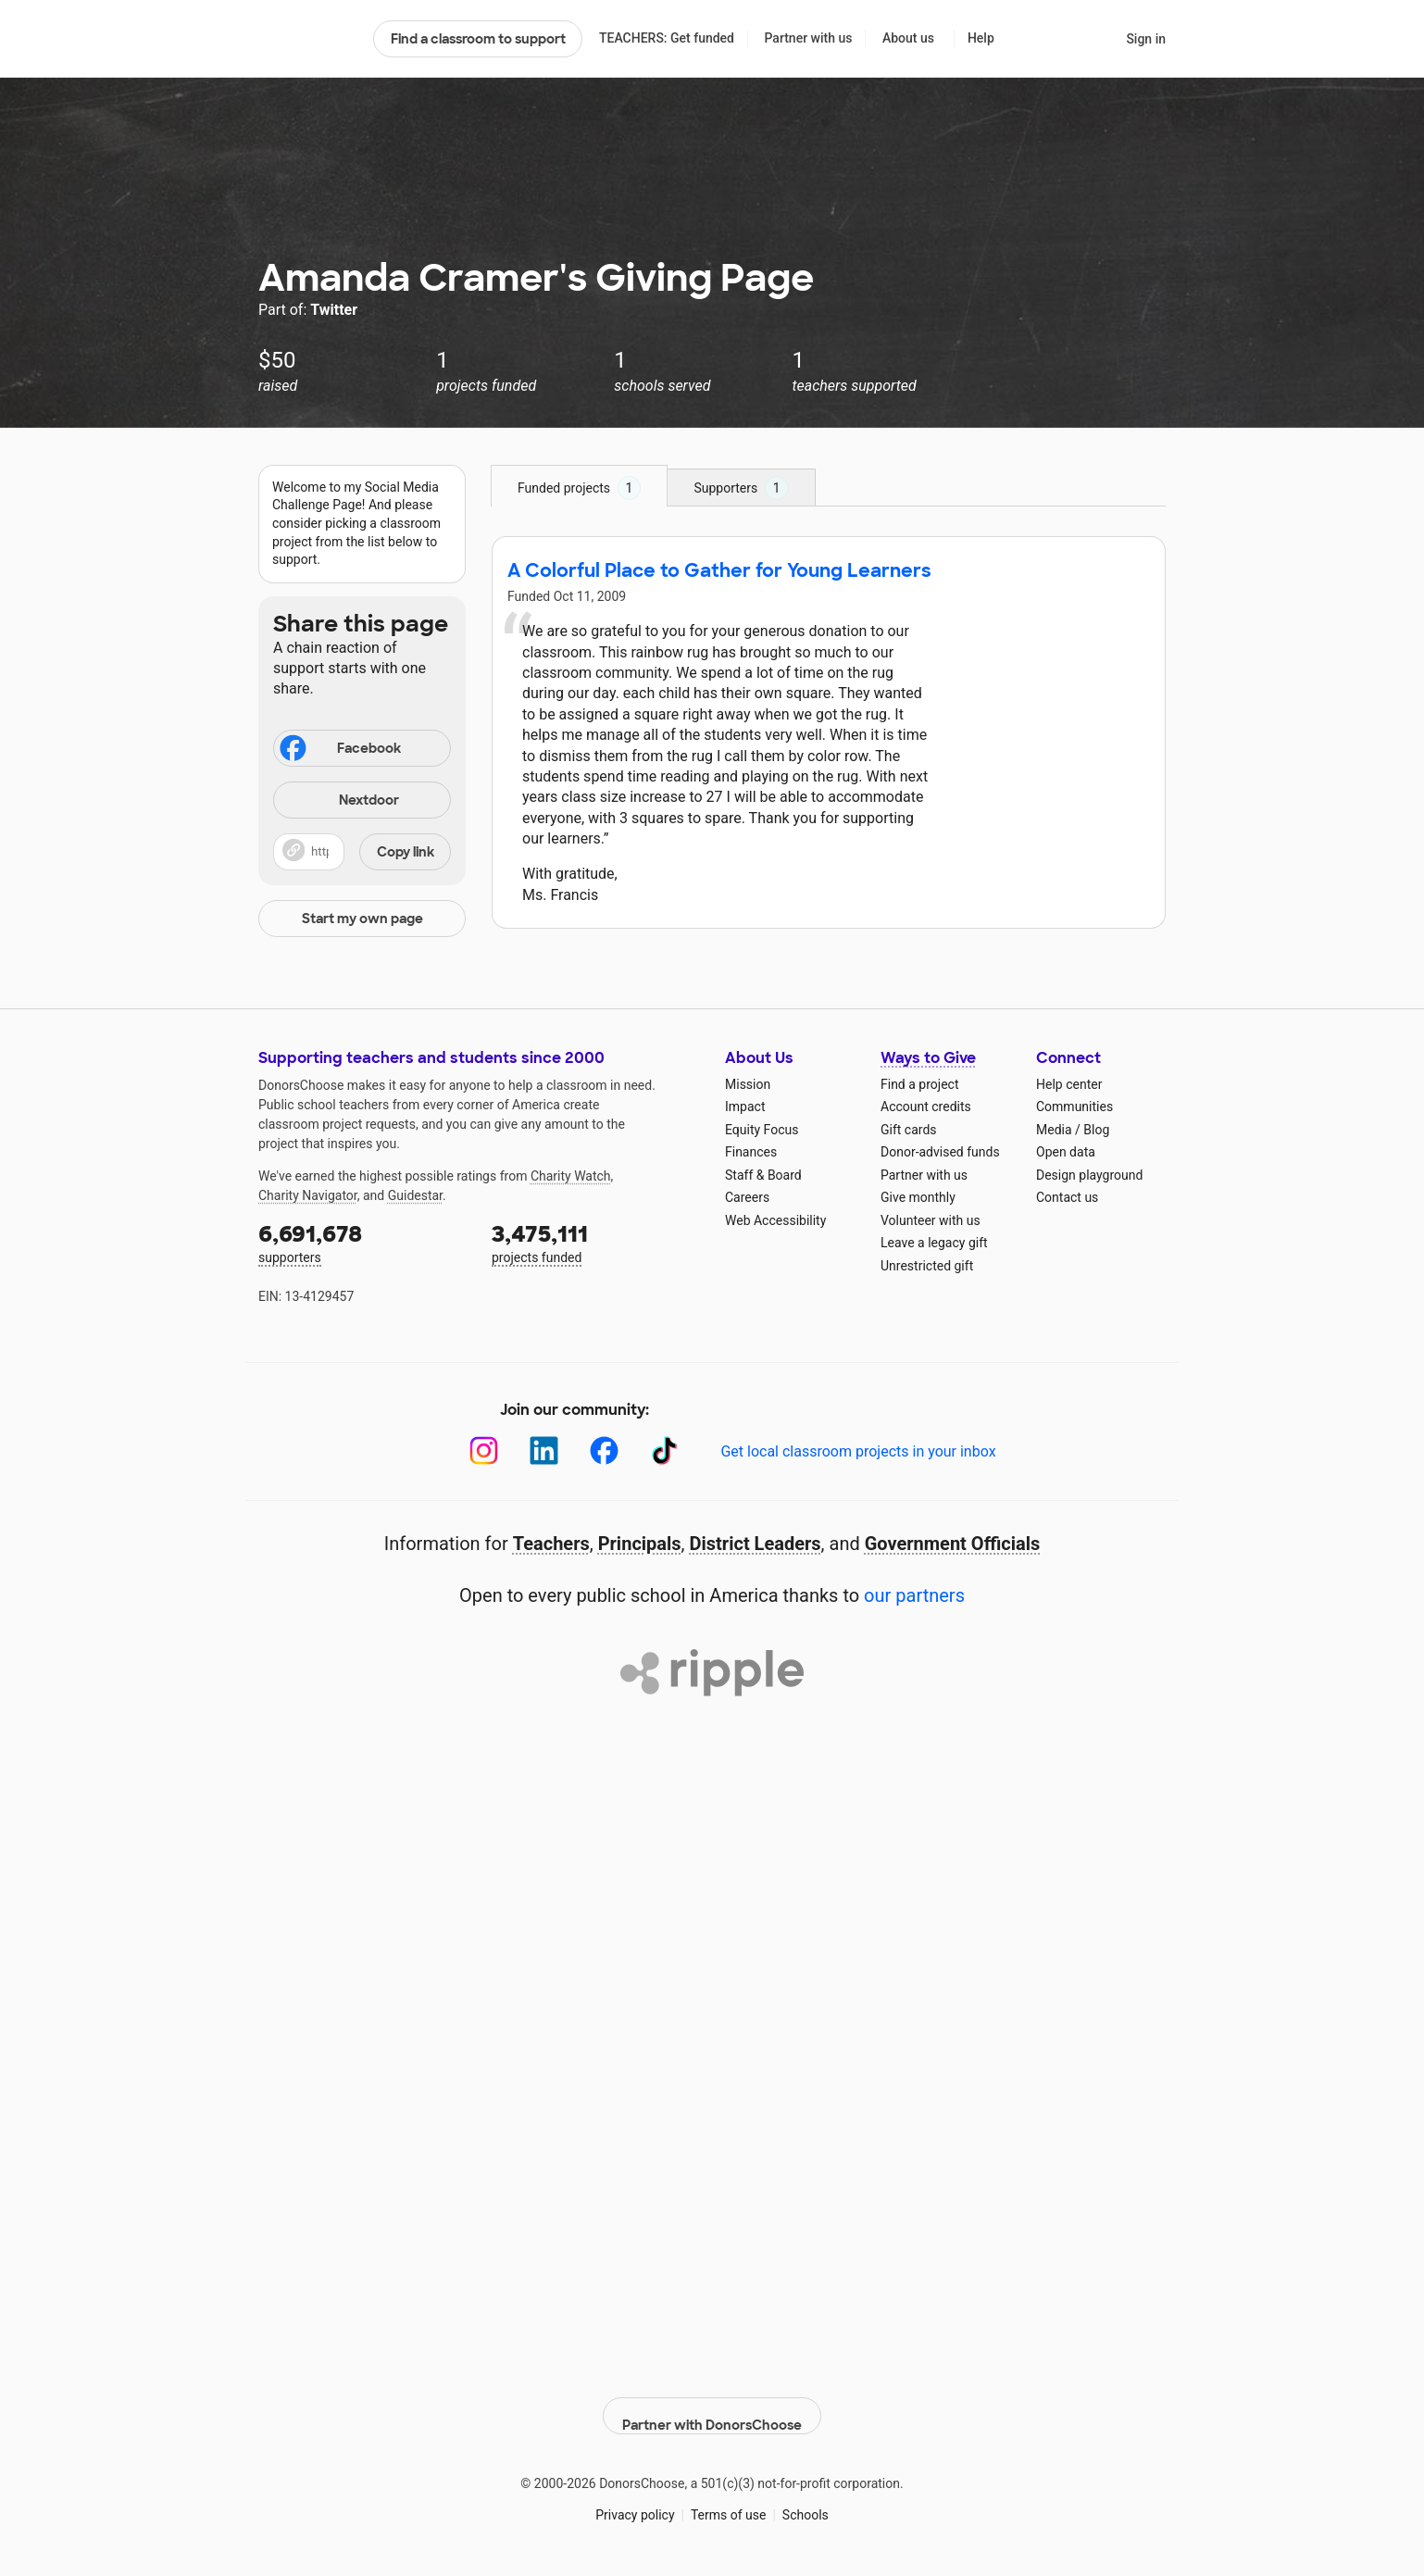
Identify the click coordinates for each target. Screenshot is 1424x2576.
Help (981, 38)
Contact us (1067, 1197)
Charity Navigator (307, 1195)
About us (908, 38)
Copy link (405, 852)
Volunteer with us (931, 1220)
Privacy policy (634, 2501)
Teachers (551, 1543)
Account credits (926, 1106)
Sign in (1146, 38)
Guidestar (415, 1195)
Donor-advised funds (940, 1151)
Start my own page (362, 918)
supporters (362, 1242)
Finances (751, 1151)
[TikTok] (664, 1450)
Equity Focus (761, 1129)
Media (1054, 1129)
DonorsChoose (307, 39)
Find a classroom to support (478, 39)
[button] (362, 851)
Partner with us (809, 38)
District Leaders (755, 1543)
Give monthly (918, 1197)
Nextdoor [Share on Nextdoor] (339, 801)
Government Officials (953, 1543)
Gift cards (909, 1129)
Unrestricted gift (927, 1265)
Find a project (919, 1084)
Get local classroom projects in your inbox (857, 1451)
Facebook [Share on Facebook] (339, 750)
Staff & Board (763, 1175)
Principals (639, 1543)
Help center (1069, 1084)
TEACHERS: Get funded (666, 38)
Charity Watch (571, 1176)
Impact (745, 1106)
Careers (747, 1197)
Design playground (1089, 1175)
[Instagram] (483, 1450)
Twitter (333, 310)
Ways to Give (928, 1058)
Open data (1065, 1151)
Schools (805, 2501)
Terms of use (729, 2501)
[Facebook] (604, 1450)
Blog (1096, 1129)
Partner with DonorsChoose (712, 2402)
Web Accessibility (775, 1220)
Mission (747, 1084)
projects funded (595, 1242)
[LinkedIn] (544, 1450)
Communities (1074, 1106)
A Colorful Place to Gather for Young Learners (719, 570)
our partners (914, 1595)
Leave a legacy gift (934, 1242)
